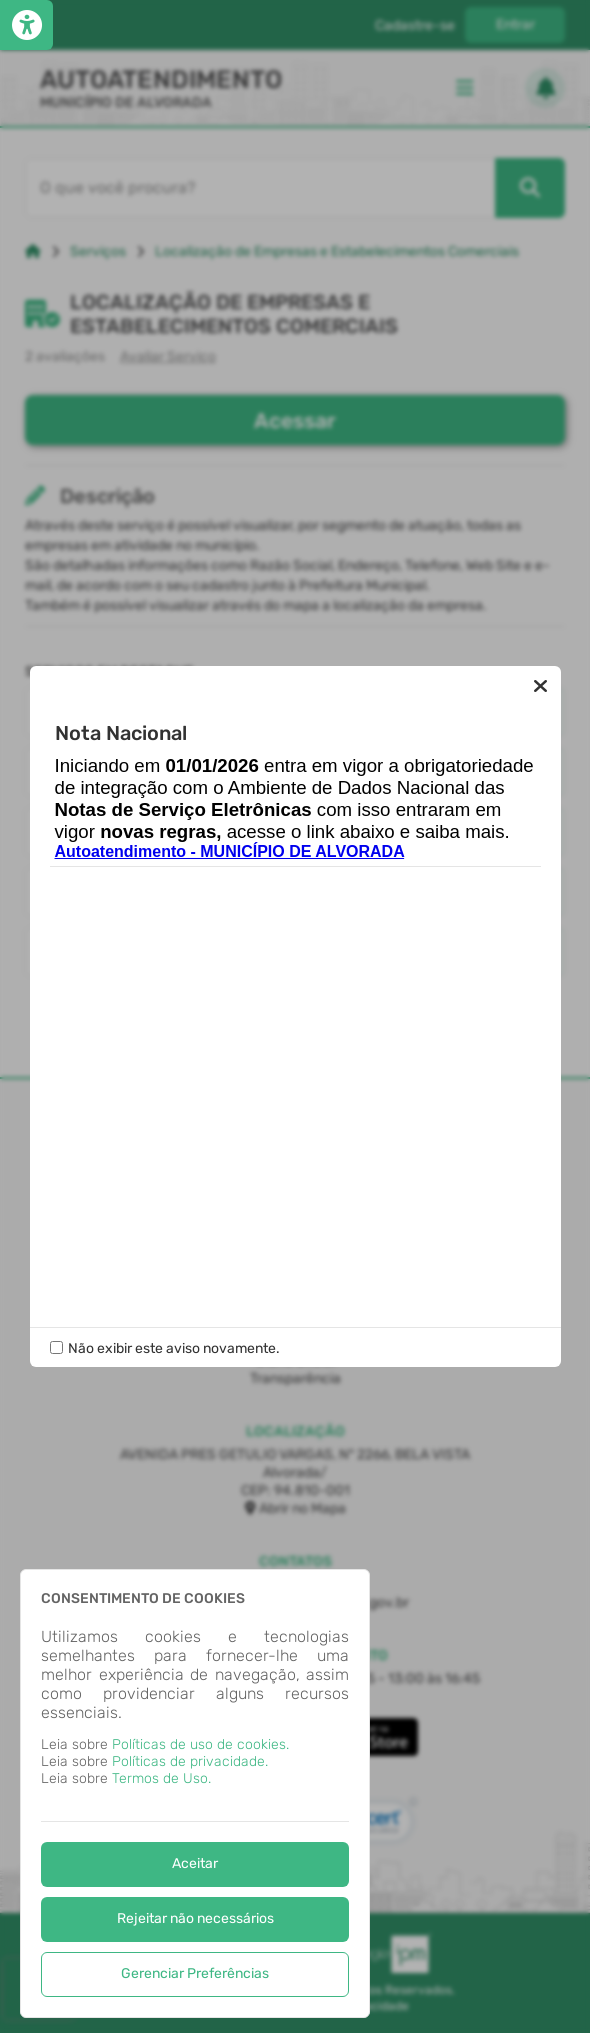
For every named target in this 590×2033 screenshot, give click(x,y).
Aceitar (195, 1863)
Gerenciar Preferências (195, 1973)
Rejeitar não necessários (195, 1918)
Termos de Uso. (161, 1778)
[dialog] (195, 1793)
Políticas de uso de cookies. (200, 1744)
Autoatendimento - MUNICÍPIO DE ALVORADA (230, 852)
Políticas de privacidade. (190, 1761)
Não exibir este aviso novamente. (174, 1348)
